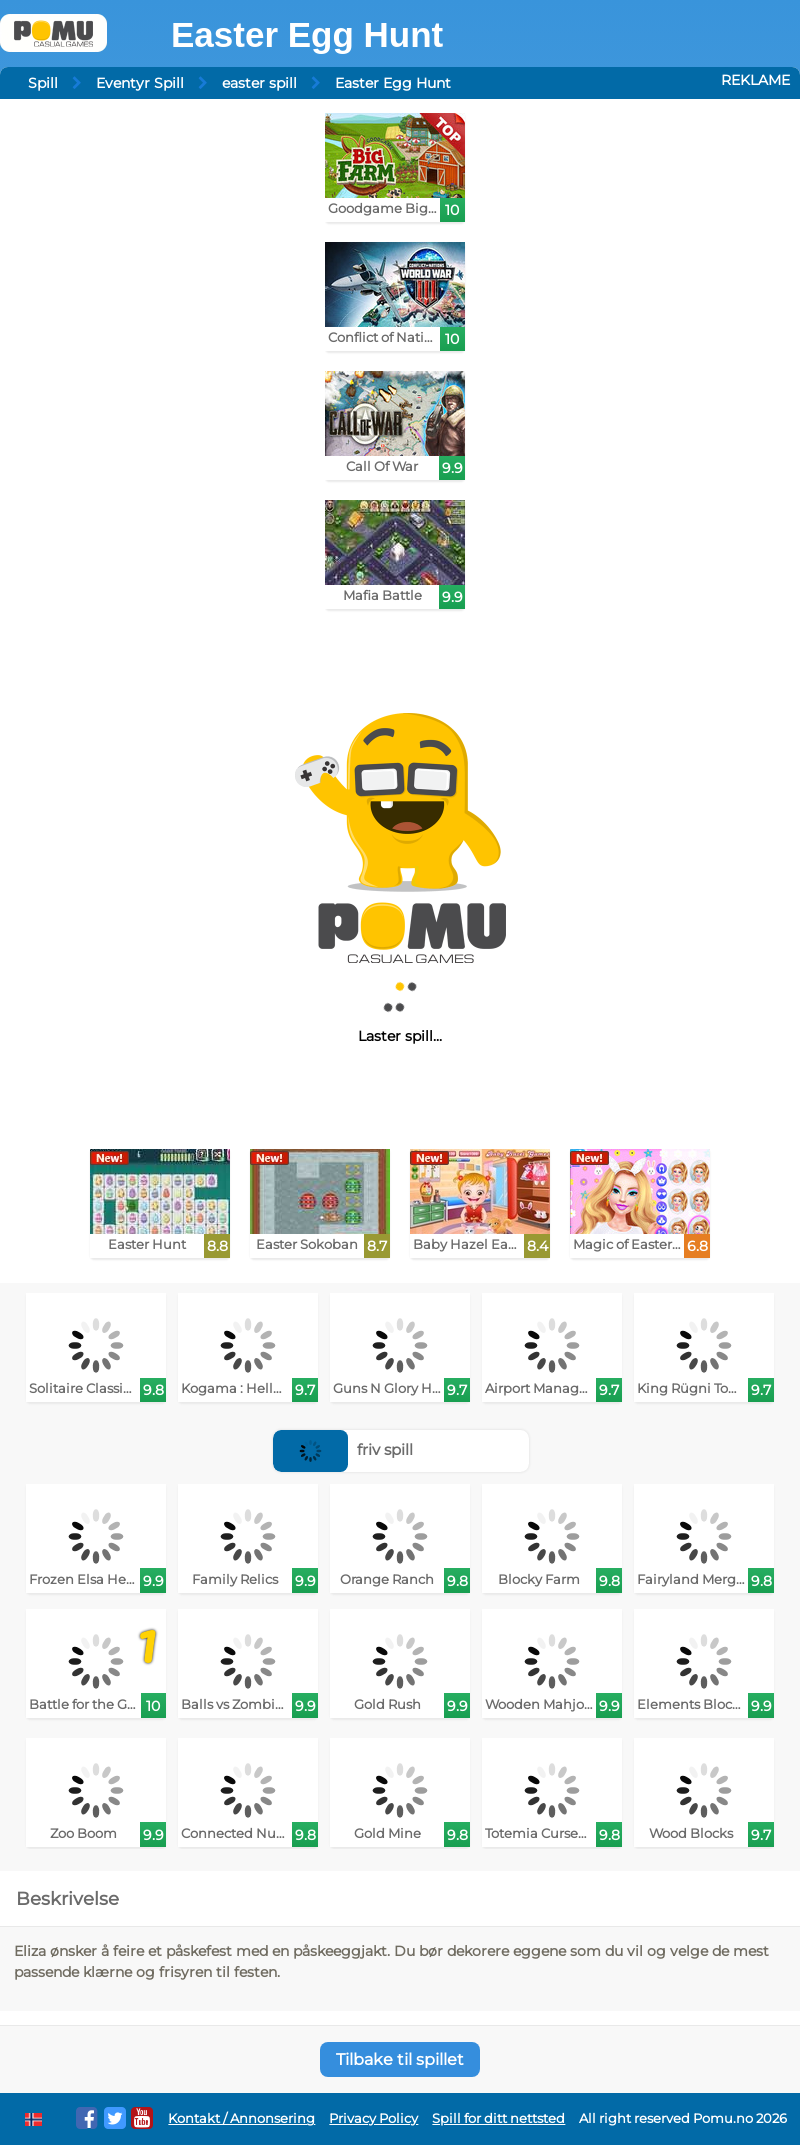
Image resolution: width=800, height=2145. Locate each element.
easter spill (259, 83)
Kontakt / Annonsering (241, 2118)
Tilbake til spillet (400, 2059)
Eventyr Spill (140, 83)
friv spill (343, 1449)
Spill (43, 83)
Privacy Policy (373, 2118)
